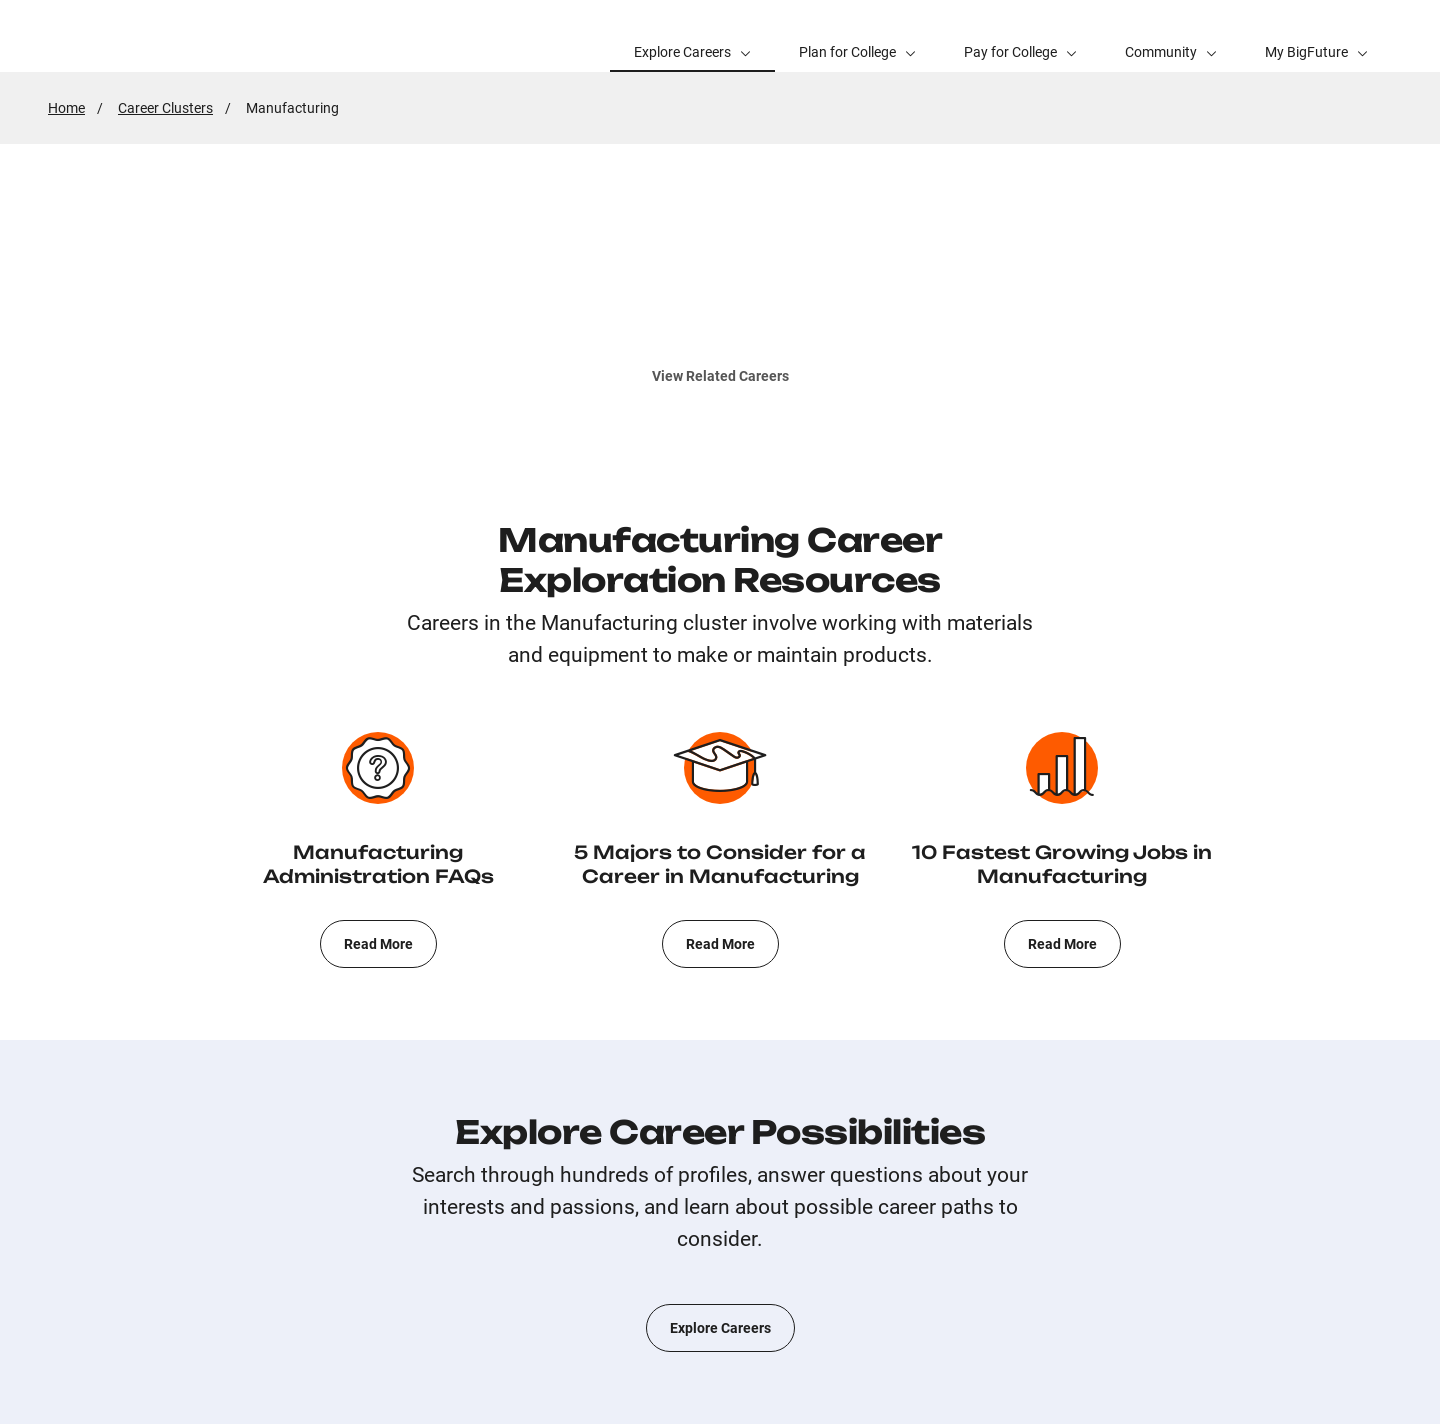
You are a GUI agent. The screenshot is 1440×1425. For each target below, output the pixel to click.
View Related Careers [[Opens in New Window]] (720, 375)
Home (66, 108)
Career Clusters (165, 108)
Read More (378, 944)
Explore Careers (720, 1328)
